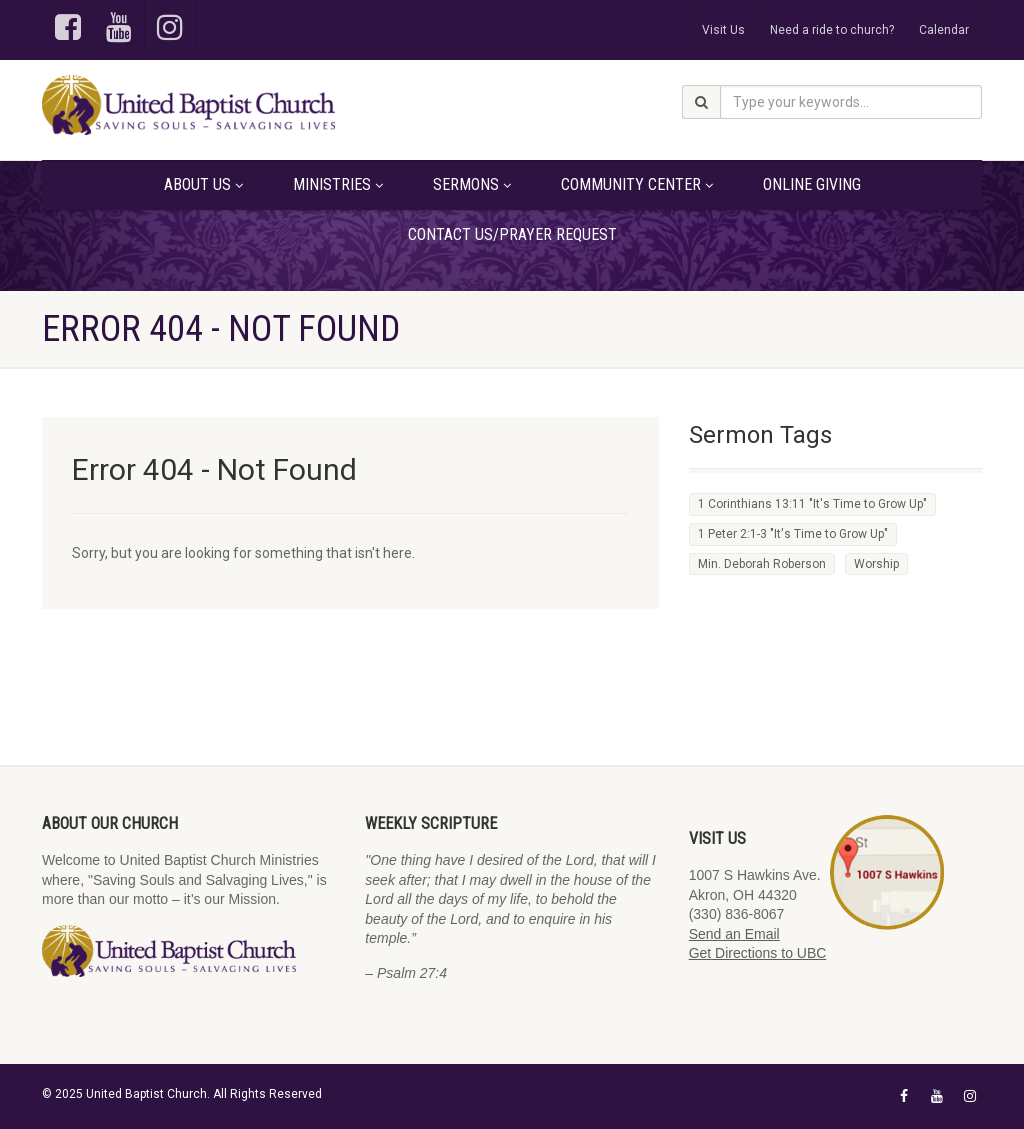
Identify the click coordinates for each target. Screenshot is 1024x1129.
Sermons (472, 184)
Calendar (944, 30)
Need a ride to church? (832, 30)
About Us (203, 184)
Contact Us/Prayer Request (512, 234)
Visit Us (723, 30)
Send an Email (734, 934)
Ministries (338, 184)
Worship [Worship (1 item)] (876, 564)
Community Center (637, 184)
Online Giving (812, 184)
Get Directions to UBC (758, 953)
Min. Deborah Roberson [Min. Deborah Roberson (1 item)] (762, 564)
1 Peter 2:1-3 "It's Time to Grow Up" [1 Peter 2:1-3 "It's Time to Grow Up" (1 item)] (793, 534)
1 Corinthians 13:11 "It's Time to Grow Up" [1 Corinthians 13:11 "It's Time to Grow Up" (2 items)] (812, 504)
